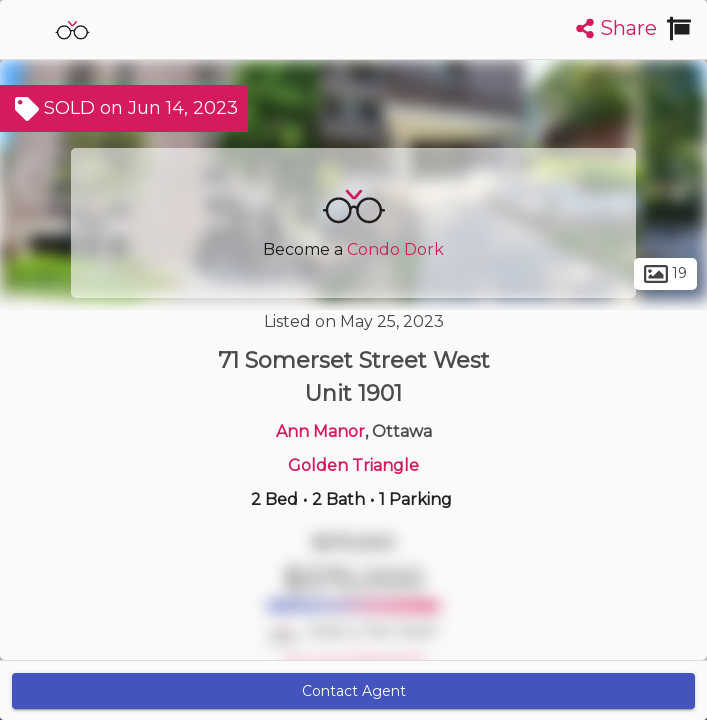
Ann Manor (320, 431)
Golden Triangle (353, 465)
